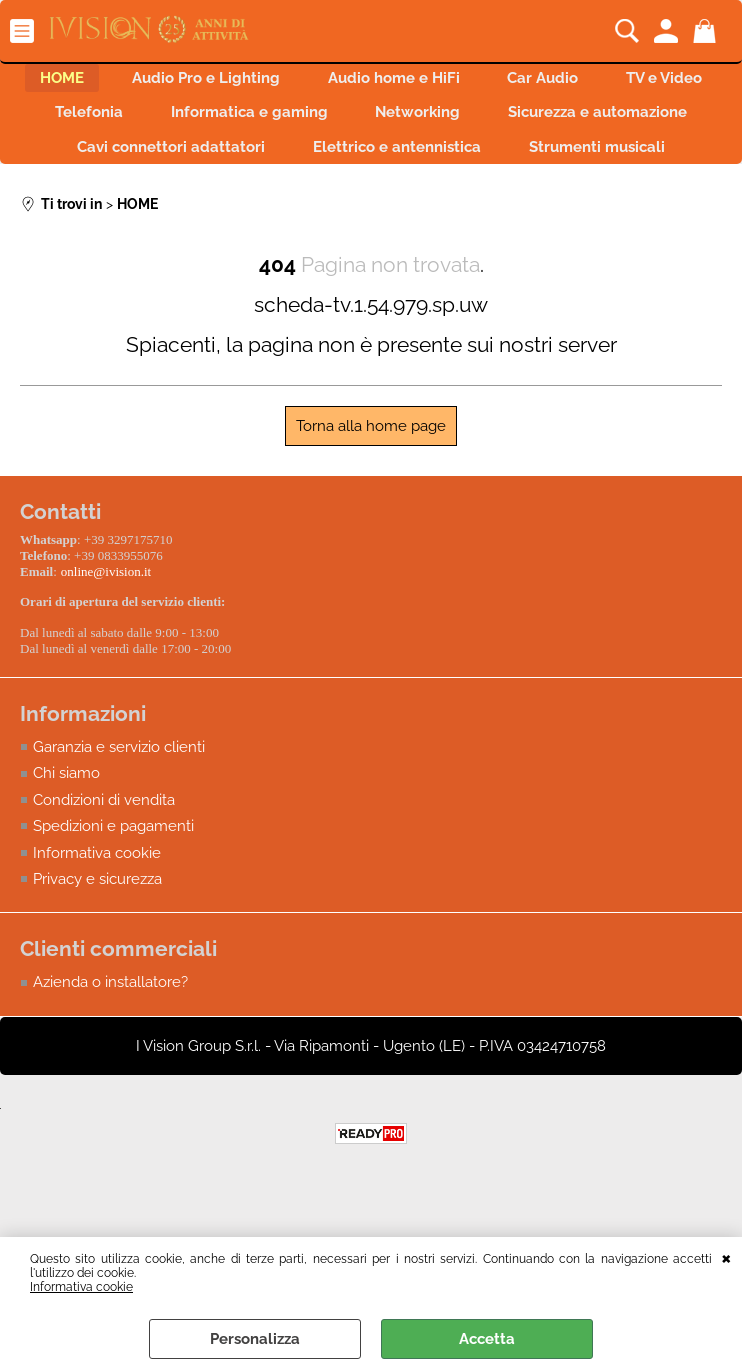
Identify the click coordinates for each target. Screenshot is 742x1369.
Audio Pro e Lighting (262, 82)
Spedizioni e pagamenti (113, 889)
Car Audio (623, 82)
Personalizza (255, 1339)
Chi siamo (66, 836)
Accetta (487, 1339)
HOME (106, 82)
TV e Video (126, 125)
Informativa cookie (81, 1287)
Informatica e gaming (430, 125)
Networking (611, 125)
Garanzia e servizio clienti (119, 809)
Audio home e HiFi (462, 82)
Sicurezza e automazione (133, 167)
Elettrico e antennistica (615, 167)
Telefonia (258, 125)
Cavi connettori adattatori (377, 167)
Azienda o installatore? (110, 1045)
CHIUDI (726, 1257)
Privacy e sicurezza (97, 942)
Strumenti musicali (371, 210)
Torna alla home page (371, 493)
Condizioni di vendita (104, 862)
